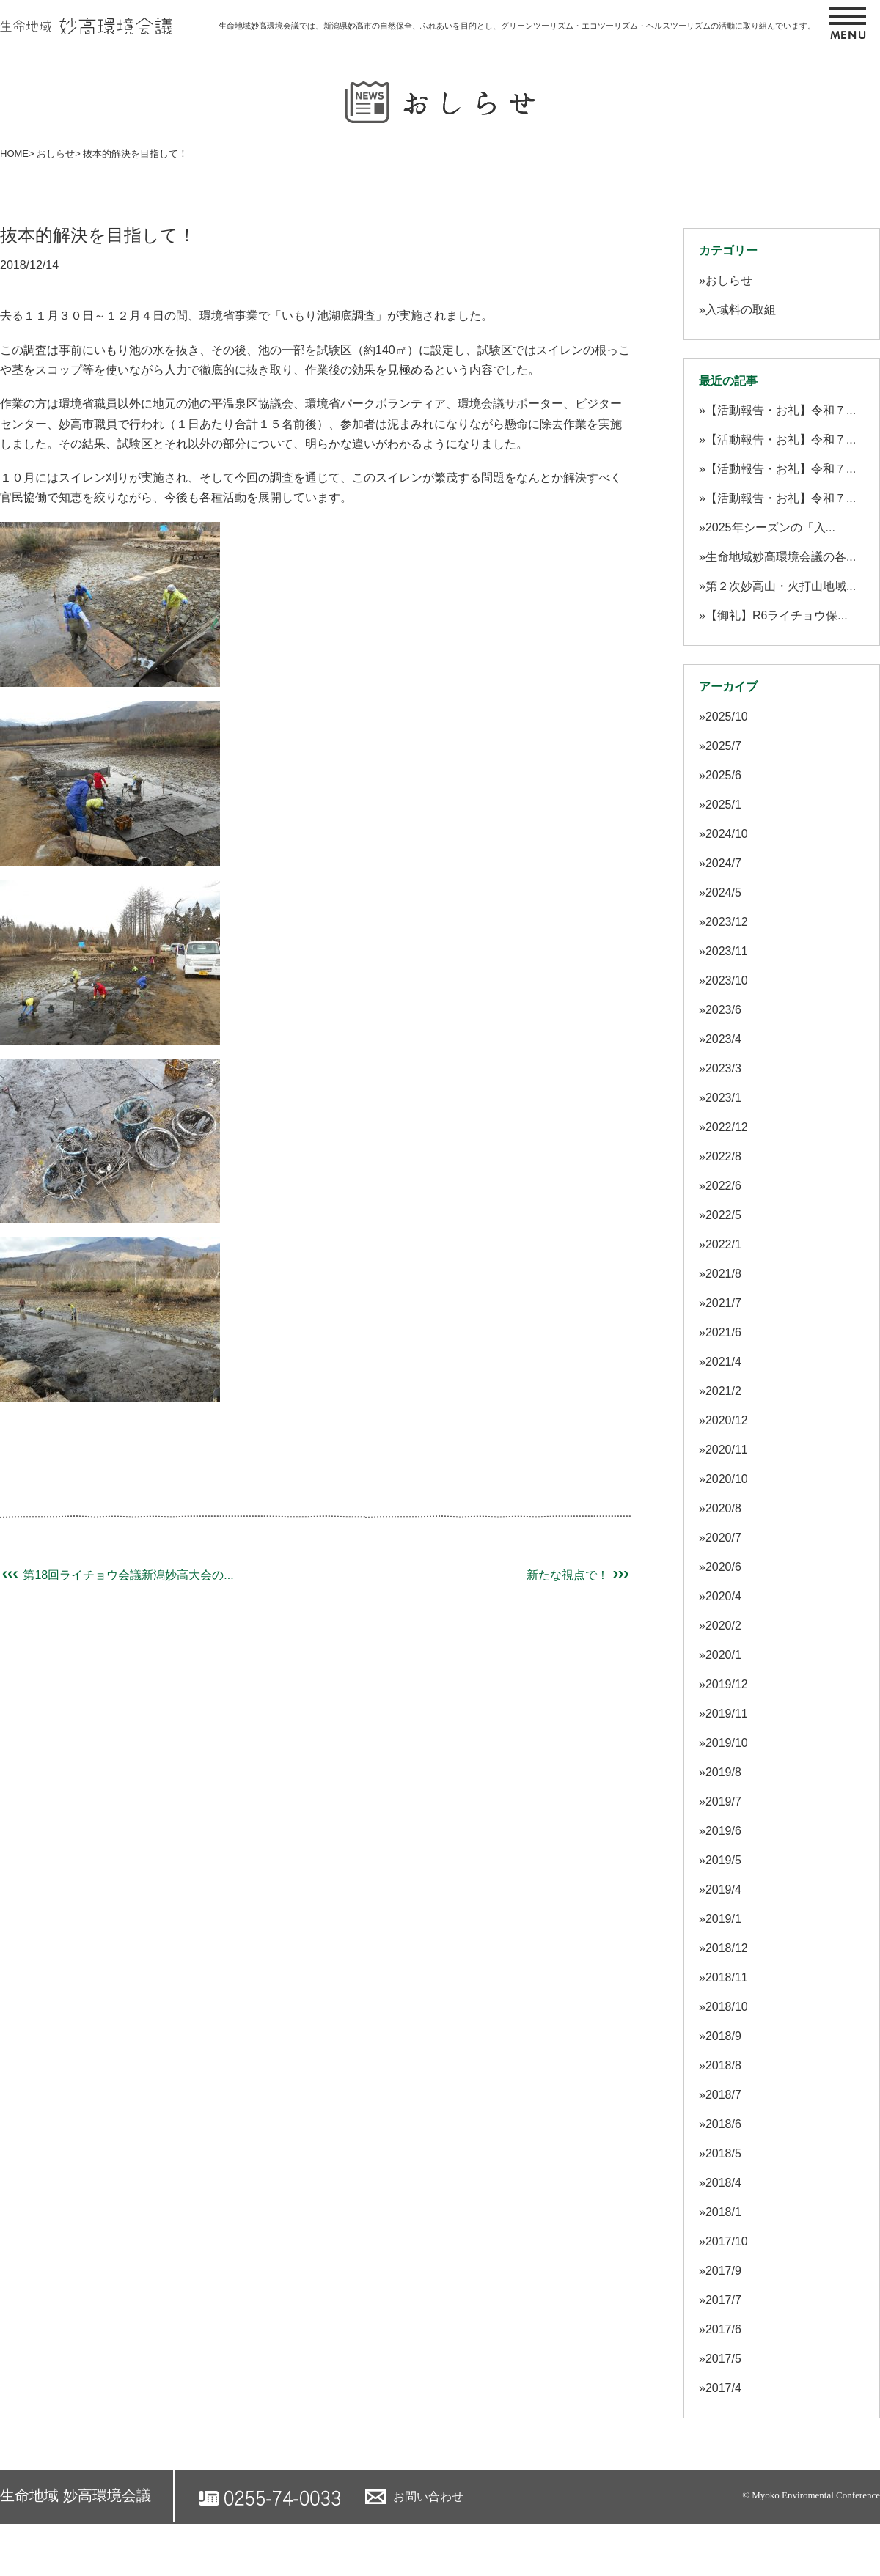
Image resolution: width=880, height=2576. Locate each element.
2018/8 (723, 2065)
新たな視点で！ (579, 1575)
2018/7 (723, 2095)
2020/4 (723, 1596)
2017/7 (723, 2300)
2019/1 (723, 1919)
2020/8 (723, 1508)
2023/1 (723, 1098)
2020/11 (726, 1449)
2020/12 (726, 1420)
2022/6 (723, 1186)
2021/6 (723, 1332)
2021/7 (723, 1303)
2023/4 (723, 1039)
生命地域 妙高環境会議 (75, 2495)
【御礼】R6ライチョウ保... (776, 615)
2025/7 (723, 746)
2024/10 (726, 834)
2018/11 (726, 1977)
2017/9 (723, 2270)
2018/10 (726, 2007)
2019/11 (726, 1713)
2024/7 (723, 863)
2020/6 (723, 1567)
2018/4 (723, 2182)
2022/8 (723, 1156)
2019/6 (723, 1831)
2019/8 (723, 1772)
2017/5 (723, 2358)
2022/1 (723, 1244)
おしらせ (56, 153)
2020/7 (723, 1537)
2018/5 (723, 2153)
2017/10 (726, 2241)
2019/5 (723, 1860)
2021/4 (723, 1361)
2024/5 (723, 892)
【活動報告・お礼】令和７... (780, 410)
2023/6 (723, 1010)
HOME (14, 153)
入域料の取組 (740, 309)
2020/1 (723, 1655)
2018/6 (723, 2124)
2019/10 (726, 1743)
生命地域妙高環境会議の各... (780, 557)
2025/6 (723, 775)
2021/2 (723, 1391)
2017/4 (723, 2388)
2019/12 (726, 1684)
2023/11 (726, 951)
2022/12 (726, 1127)
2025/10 (726, 716)
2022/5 (723, 1215)
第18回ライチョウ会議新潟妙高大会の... (117, 1575)
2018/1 (723, 2212)
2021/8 (723, 1273)
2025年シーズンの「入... (770, 527)
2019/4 (723, 1889)
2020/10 (726, 1479)
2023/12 (726, 922)
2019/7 (723, 1801)
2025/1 (723, 804)
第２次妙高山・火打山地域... (780, 586)
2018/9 (723, 2036)
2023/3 (723, 1068)
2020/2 (723, 1625)
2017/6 (723, 2329)
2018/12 (726, 1948)
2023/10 (726, 980)
